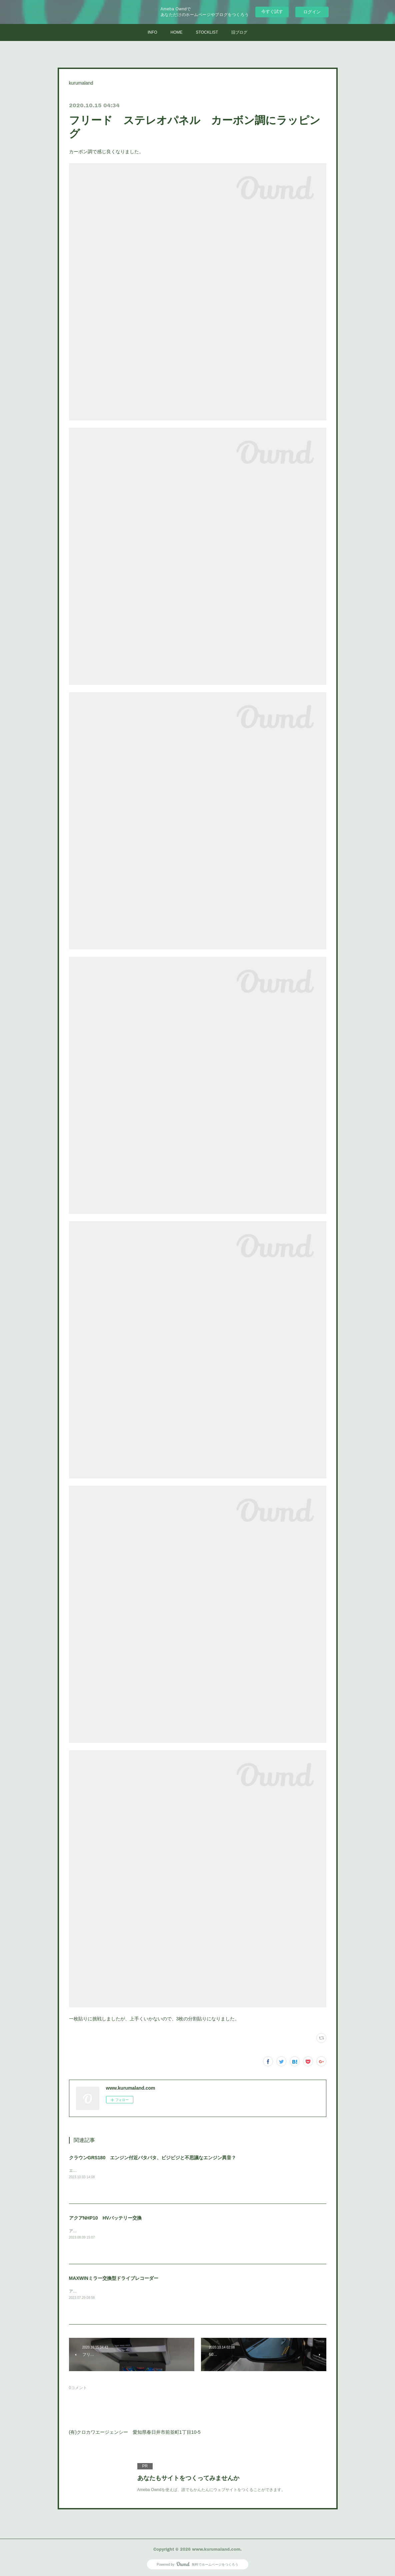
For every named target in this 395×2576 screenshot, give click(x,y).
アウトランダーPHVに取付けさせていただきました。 (117, 2291)
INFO (152, 32)
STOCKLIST (207, 32)
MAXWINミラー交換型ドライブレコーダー (113, 2278)
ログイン (312, 11)
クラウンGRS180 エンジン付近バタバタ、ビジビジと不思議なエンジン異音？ (152, 2157)
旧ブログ (239, 32)
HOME (177, 32)
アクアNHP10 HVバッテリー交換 (105, 2218)
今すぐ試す (272, 11)
